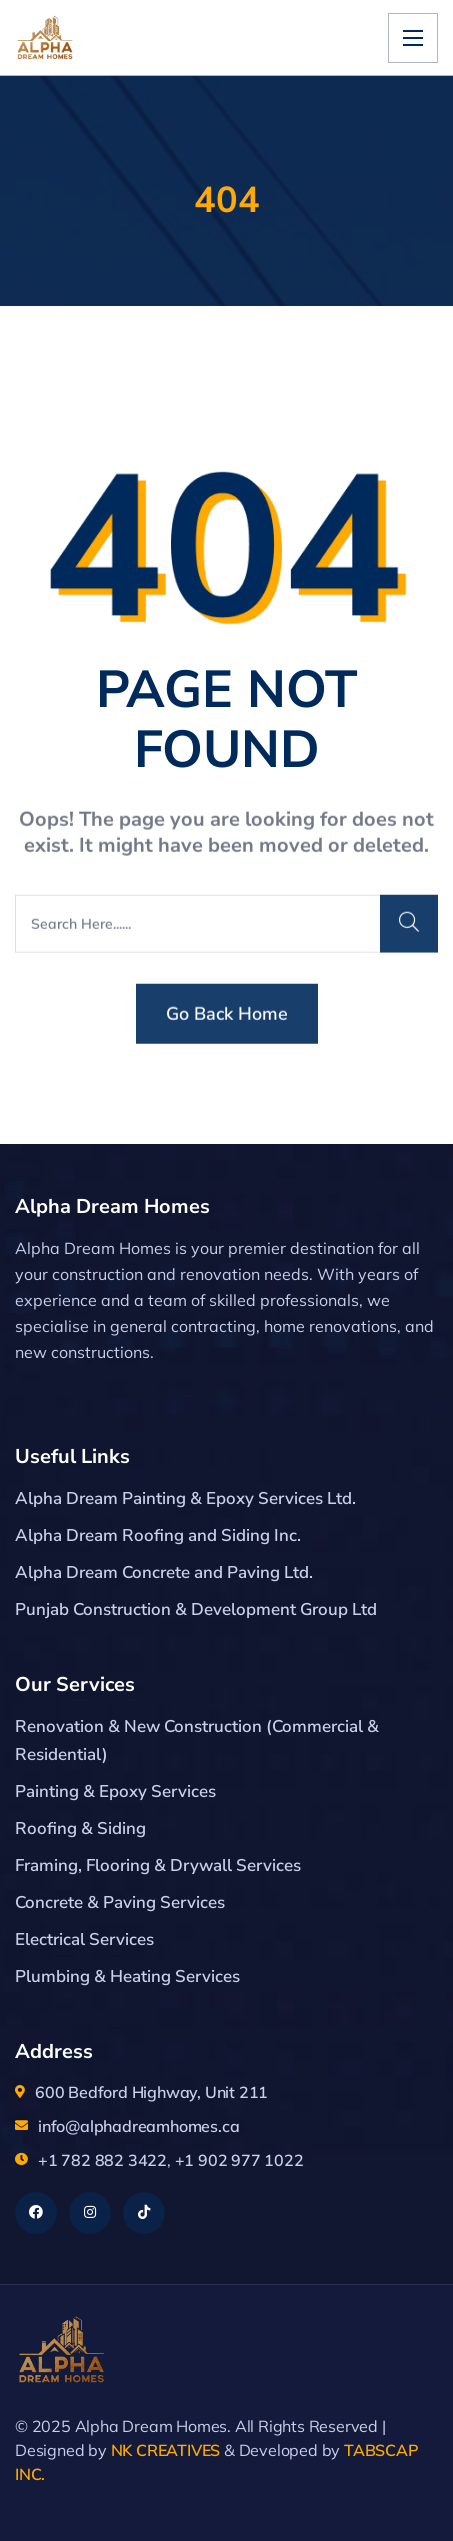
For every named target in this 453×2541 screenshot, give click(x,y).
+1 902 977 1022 (239, 2160)
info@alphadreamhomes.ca (138, 2126)
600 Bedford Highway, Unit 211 (151, 2092)
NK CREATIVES (166, 2450)
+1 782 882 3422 (102, 2160)
